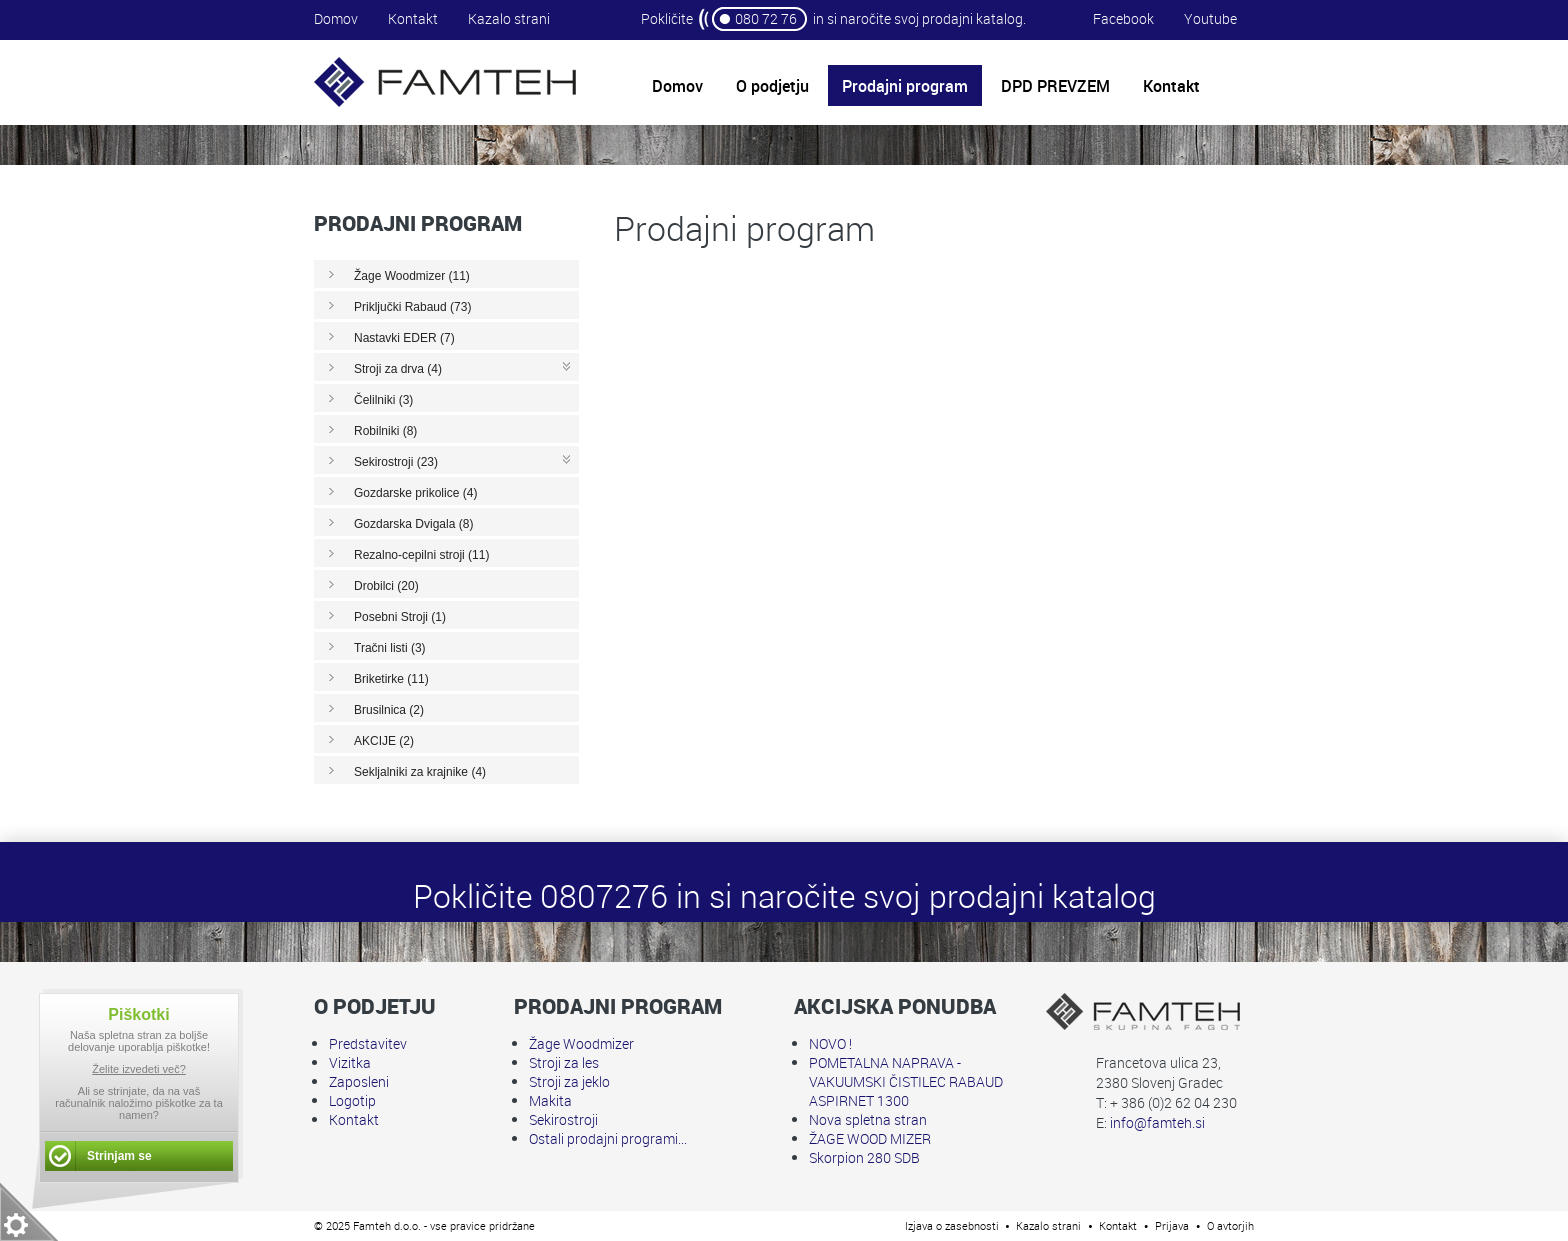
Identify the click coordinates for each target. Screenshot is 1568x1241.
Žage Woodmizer (581, 1043)
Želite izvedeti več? (139, 1069)
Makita (550, 1100)
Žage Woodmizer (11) (412, 276)
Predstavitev (368, 1043)
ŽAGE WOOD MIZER (870, 1138)
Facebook (1123, 18)
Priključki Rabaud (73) (412, 307)
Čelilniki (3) (383, 400)
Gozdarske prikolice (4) (415, 493)
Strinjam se (119, 1156)
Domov (336, 18)
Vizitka (350, 1062)
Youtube (1210, 18)
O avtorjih (1230, 1225)
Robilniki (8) (385, 431)
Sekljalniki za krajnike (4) (420, 772)
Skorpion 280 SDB (864, 1157)
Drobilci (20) (386, 586)
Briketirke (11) (391, 679)
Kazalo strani (509, 18)
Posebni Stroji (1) (400, 617)
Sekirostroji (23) (396, 462)
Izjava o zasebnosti (952, 1225)
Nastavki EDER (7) (404, 338)
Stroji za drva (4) (398, 369)
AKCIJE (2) (384, 741)
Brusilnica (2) (389, 710)
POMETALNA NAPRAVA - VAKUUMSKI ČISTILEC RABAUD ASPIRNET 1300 (906, 1081)
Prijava (1172, 1225)
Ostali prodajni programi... (608, 1138)
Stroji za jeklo (569, 1081)
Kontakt (413, 18)
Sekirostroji (563, 1119)
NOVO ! (830, 1043)
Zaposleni (359, 1081)
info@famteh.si (1157, 1122)
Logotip (352, 1100)
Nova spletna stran (868, 1119)
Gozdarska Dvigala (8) (413, 524)
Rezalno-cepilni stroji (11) (421, 555)
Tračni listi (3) (390, 648)
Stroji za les (564, 1062)
